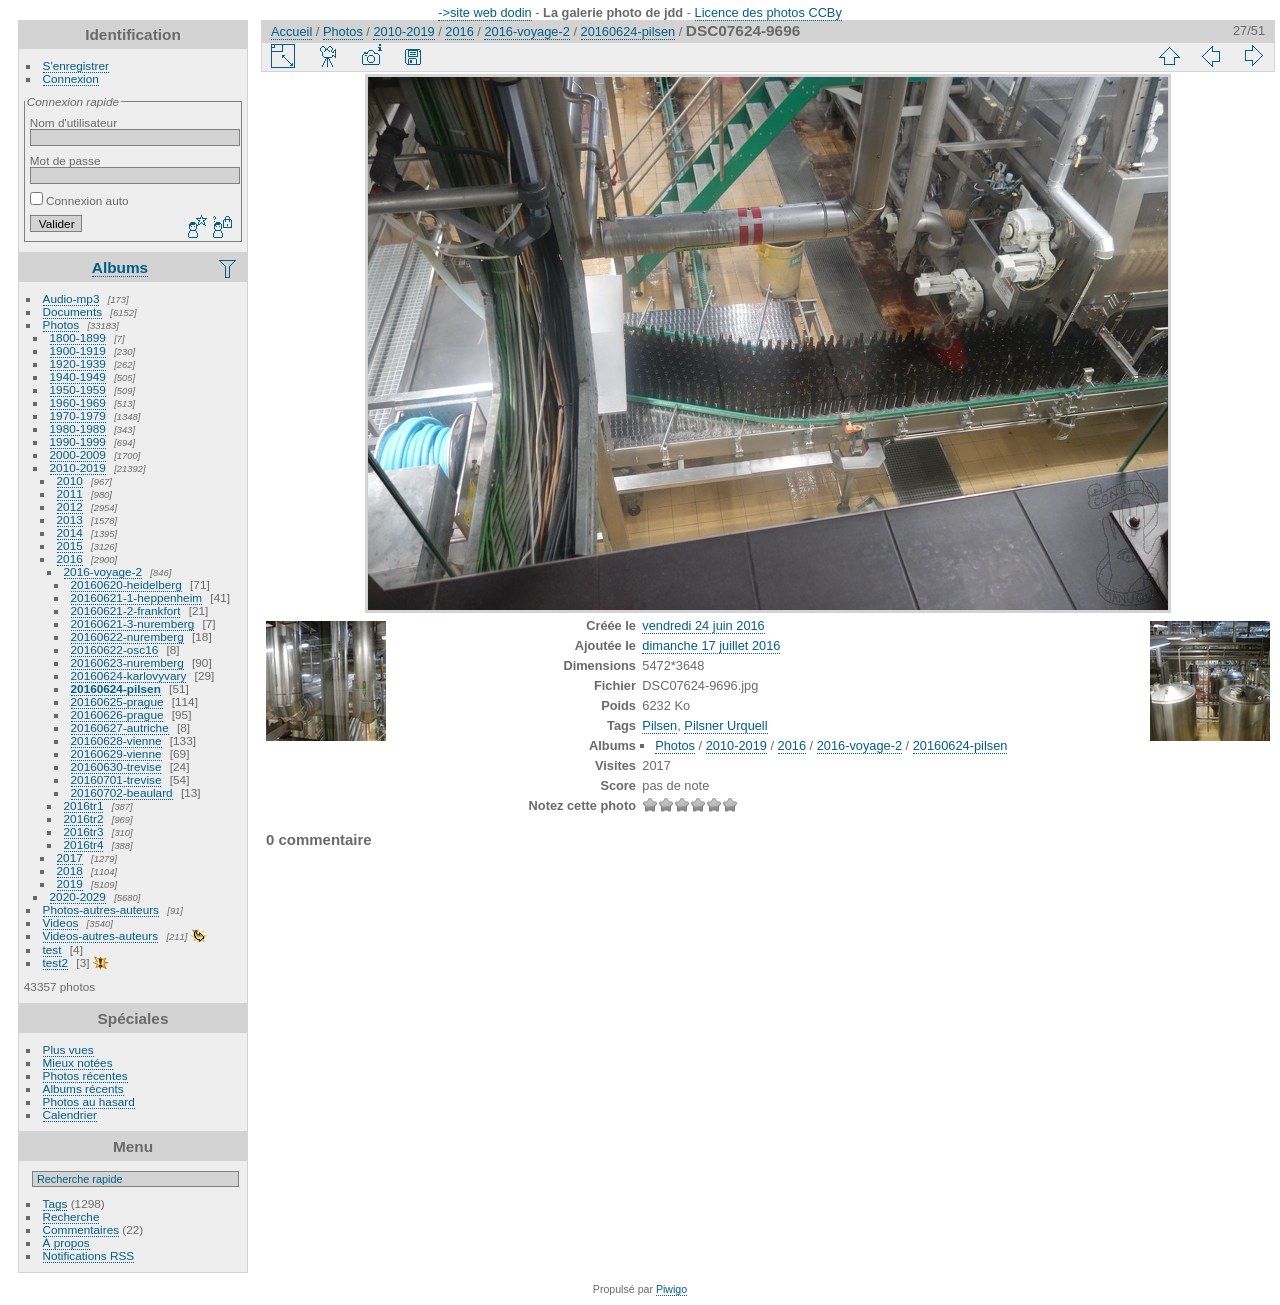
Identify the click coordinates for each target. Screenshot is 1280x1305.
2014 (70, 532)
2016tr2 (84, 818)
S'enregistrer (76, 65)
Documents (73, 311)
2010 (70, 480)
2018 (70, 870)
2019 (70, 883)
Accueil (291, 31)
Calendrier (70, 1114)
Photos (61, 324)
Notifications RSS (89, 1255)
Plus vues (68, 1049)
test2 (56, 962)
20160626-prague (117, 714)
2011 (70, 493)
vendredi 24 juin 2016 (703, 625)
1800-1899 (78, 337)
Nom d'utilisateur (73, 122)
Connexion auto (79, 200)
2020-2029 (78, 896)
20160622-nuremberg (127, 636)
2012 (70, 506)
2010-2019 (78, 467)
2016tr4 (84, 844)
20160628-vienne (116, 740)
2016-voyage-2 (103, 571)
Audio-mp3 (71, 298)
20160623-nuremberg (127, 662)
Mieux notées (78, 1062)
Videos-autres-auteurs (101, 935)
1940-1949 (78, 376)
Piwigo (671, 1289)
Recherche (71, 1216)
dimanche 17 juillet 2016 (711, 645)
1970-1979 (78, 415)
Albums (120, 267)
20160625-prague (117, 701)
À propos (66, 1242)
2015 (70, 545)
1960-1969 (78, 402)
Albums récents (83, 1088)
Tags (55, 1203)
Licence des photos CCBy (768, 12)
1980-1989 (78, 428)
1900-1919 (78, 350)
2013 (70, 519)
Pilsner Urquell (725, 725)
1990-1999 (78, 441)
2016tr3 (84, 831)
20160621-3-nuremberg (133, 623)
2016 (70, 558)
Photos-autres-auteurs (101, 909)
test (52, 949)
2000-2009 (78, 454)
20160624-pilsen (116, 688)
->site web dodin (485, 12)
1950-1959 (78, 389)
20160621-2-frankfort (126, 610)
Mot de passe (65, 160)
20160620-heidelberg (126, 584)
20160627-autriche (120, 727)
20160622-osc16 (115, 649)
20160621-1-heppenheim (137, 597)
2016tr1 (84, 805)
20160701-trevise (116, 779)
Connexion (71, 78)
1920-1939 (78, 363)
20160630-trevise (116, 766)
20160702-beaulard (122, 792)
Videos (61, 922)
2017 (70, 857)
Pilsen (659, 725)
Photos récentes (85, 1075)
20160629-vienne (116, 753)
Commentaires (81, 1229)
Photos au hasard (89, 1101)
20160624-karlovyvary (129, 675)
